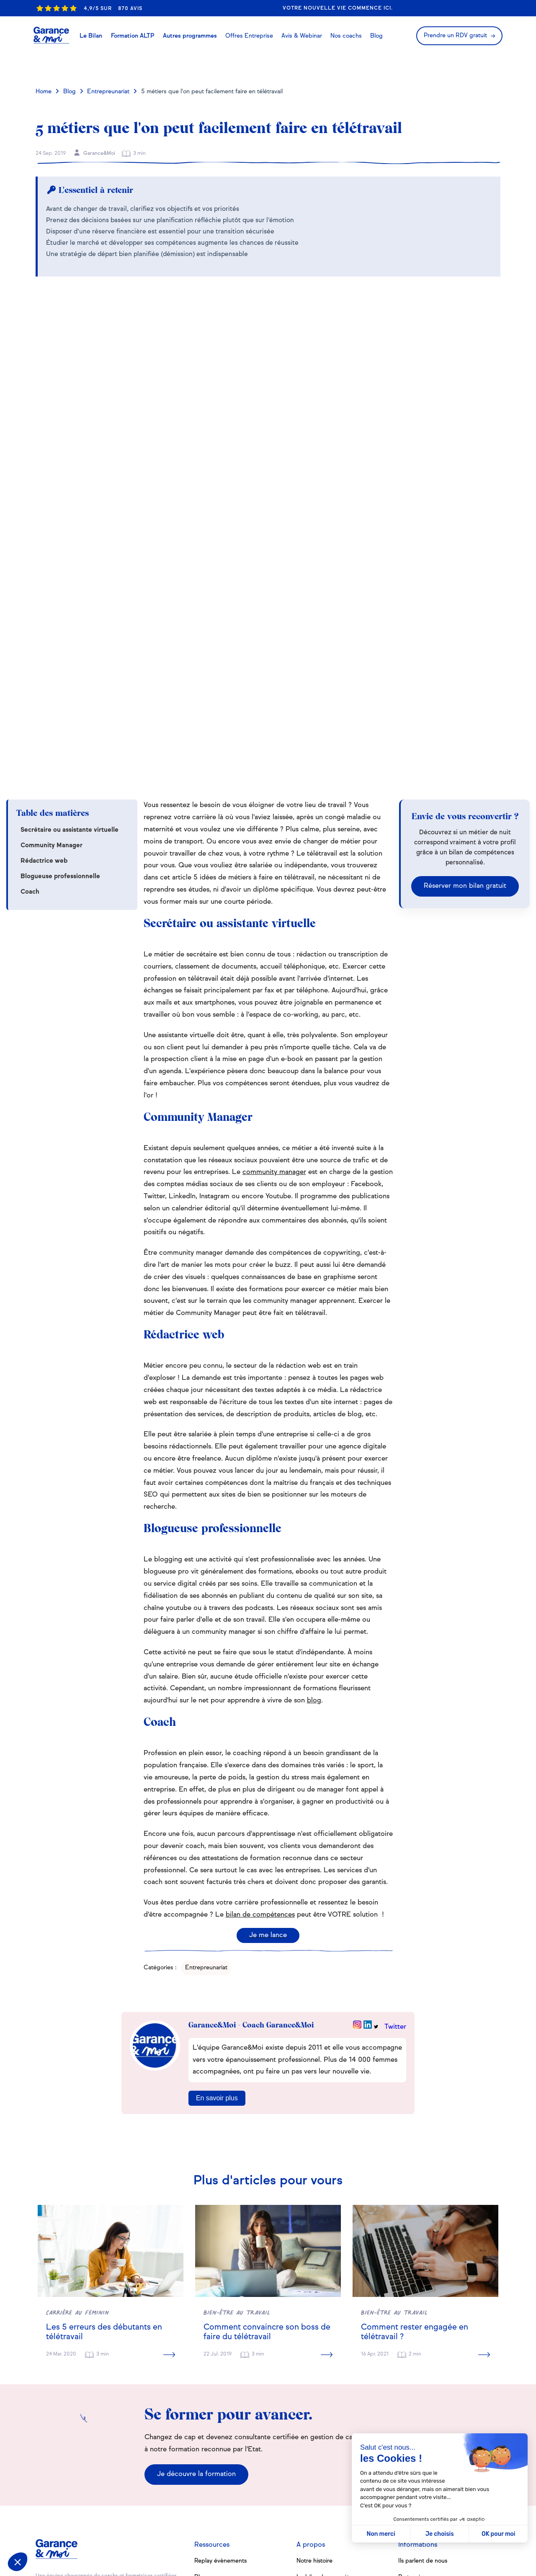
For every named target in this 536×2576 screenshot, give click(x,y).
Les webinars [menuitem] (314, 2444)
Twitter (395, 1844)
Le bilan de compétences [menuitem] (331, 2395)
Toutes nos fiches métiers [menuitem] (228, 2495)
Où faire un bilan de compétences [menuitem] (342, 2460)
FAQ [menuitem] (404, 2412)
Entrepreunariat (108, 92)
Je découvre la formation (196, 2292)
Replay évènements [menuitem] (220, 2379)
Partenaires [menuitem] (413, 2395)
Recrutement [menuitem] (416, 2427)
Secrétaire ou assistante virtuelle (70, 648)
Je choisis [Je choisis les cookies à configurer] (439, 2534)
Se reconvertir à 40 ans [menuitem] (225, 2456)
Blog (69, 92)
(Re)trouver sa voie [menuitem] (322, 2427)
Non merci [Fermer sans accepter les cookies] (380, 2534)
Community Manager (51, 663)
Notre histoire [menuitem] (314, 2379)
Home (44, 92)
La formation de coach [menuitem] (326, 2412)
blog (314, 1518)
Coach (30, 710)
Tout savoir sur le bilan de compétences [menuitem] (228, 2414)
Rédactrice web (44, 679)
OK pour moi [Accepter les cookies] (498, 2534)
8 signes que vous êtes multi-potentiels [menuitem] (233, 2474)
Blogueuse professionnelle (60, 694)
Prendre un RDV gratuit (455, 35)
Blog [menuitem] (200, 2395)
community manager (274, 990)
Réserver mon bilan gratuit (465, 704)
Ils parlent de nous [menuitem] (423, 2379)
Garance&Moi (94, 152)
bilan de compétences (260, 1732)
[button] (18, 2562)
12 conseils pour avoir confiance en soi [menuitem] (237, 2436)
